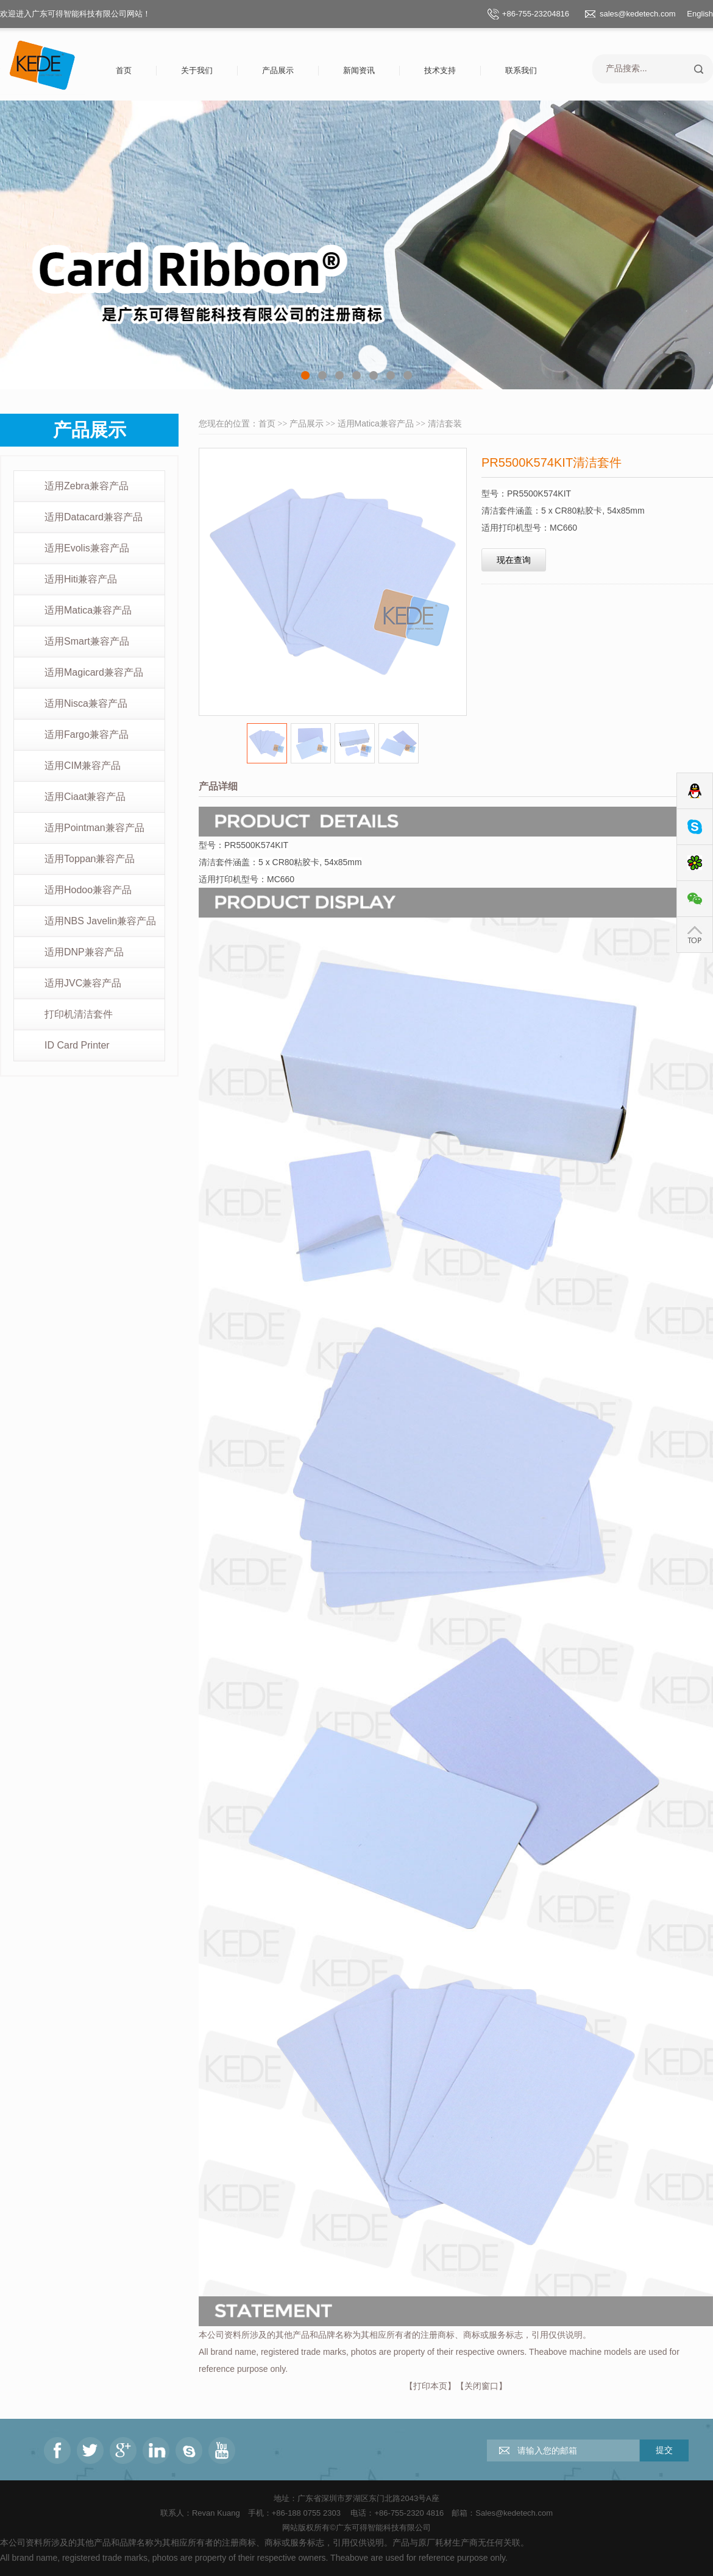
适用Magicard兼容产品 (93, 672)
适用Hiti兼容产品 (80, 579)
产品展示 (278, 70)
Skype (694, 827)
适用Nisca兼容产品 (85, 703)
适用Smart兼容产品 (86, 641)
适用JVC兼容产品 (82, 983)
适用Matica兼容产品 (88, 610)
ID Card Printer (77, 1045)
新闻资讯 (359, 70)
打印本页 (430, 2386)
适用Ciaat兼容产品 (85, 796)
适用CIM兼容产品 (82, 765)
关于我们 (197, 70)
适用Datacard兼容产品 (93, 517)
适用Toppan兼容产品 (89, 859)
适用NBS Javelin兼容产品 (100, 921)
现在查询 (514, 560)
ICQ (694, 863)
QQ (694, 791)
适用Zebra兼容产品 (86, 486)
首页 (124, 70)
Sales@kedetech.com (514, 2513)
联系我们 (521, 70)
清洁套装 (445, 423)
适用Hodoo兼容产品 (88, 890)
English (700, 13)
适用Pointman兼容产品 (94, 828)
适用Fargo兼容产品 (86, 734)
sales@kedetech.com (637, 13)
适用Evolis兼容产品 (86, 548)
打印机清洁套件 (78, 1014)
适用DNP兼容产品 (84, 952)
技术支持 (440, 70)
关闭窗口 (481, 2386)
